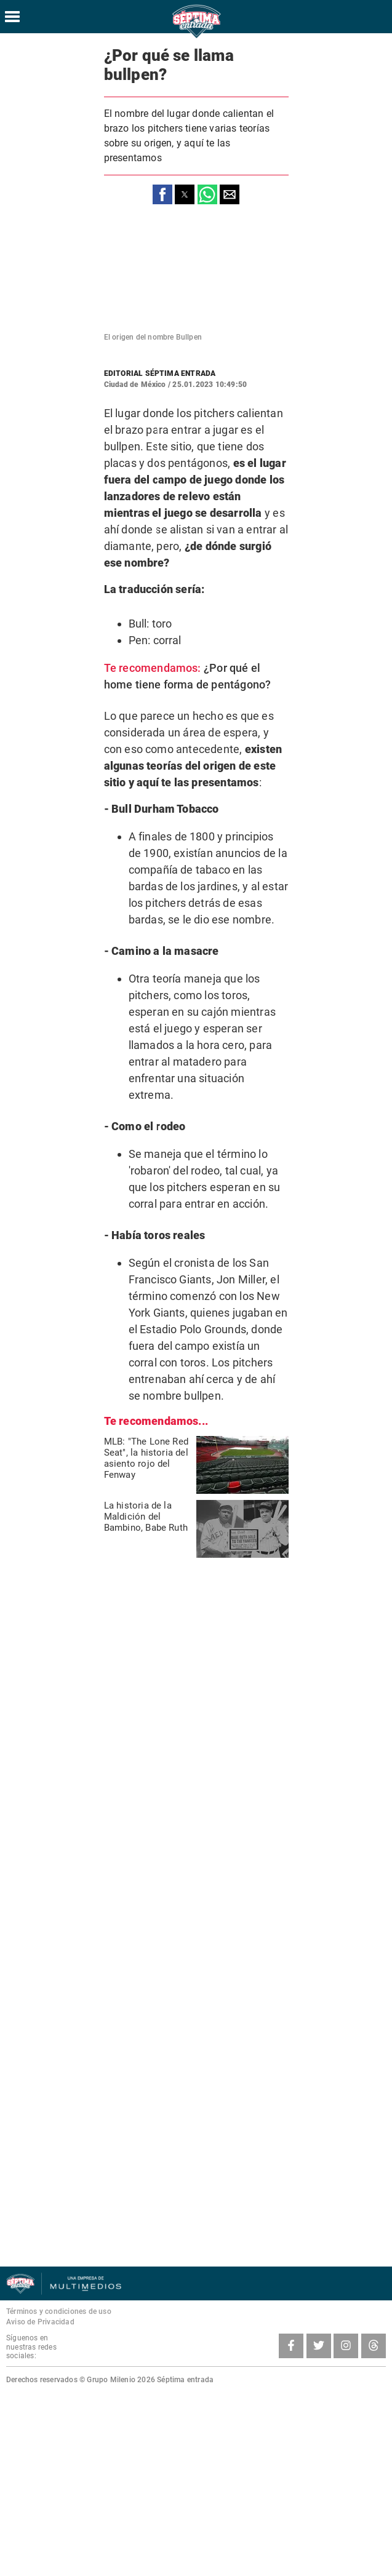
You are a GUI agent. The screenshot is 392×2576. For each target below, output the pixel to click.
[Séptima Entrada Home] (196, 37)
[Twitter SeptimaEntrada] (318, 2346)
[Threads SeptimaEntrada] (373, 2346)
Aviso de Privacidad (40, 2322)
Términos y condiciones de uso (58, 2311)
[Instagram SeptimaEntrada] (346, 2346)
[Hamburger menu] (12, 16)
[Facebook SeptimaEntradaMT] (291, 2346)
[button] (162, 194)
